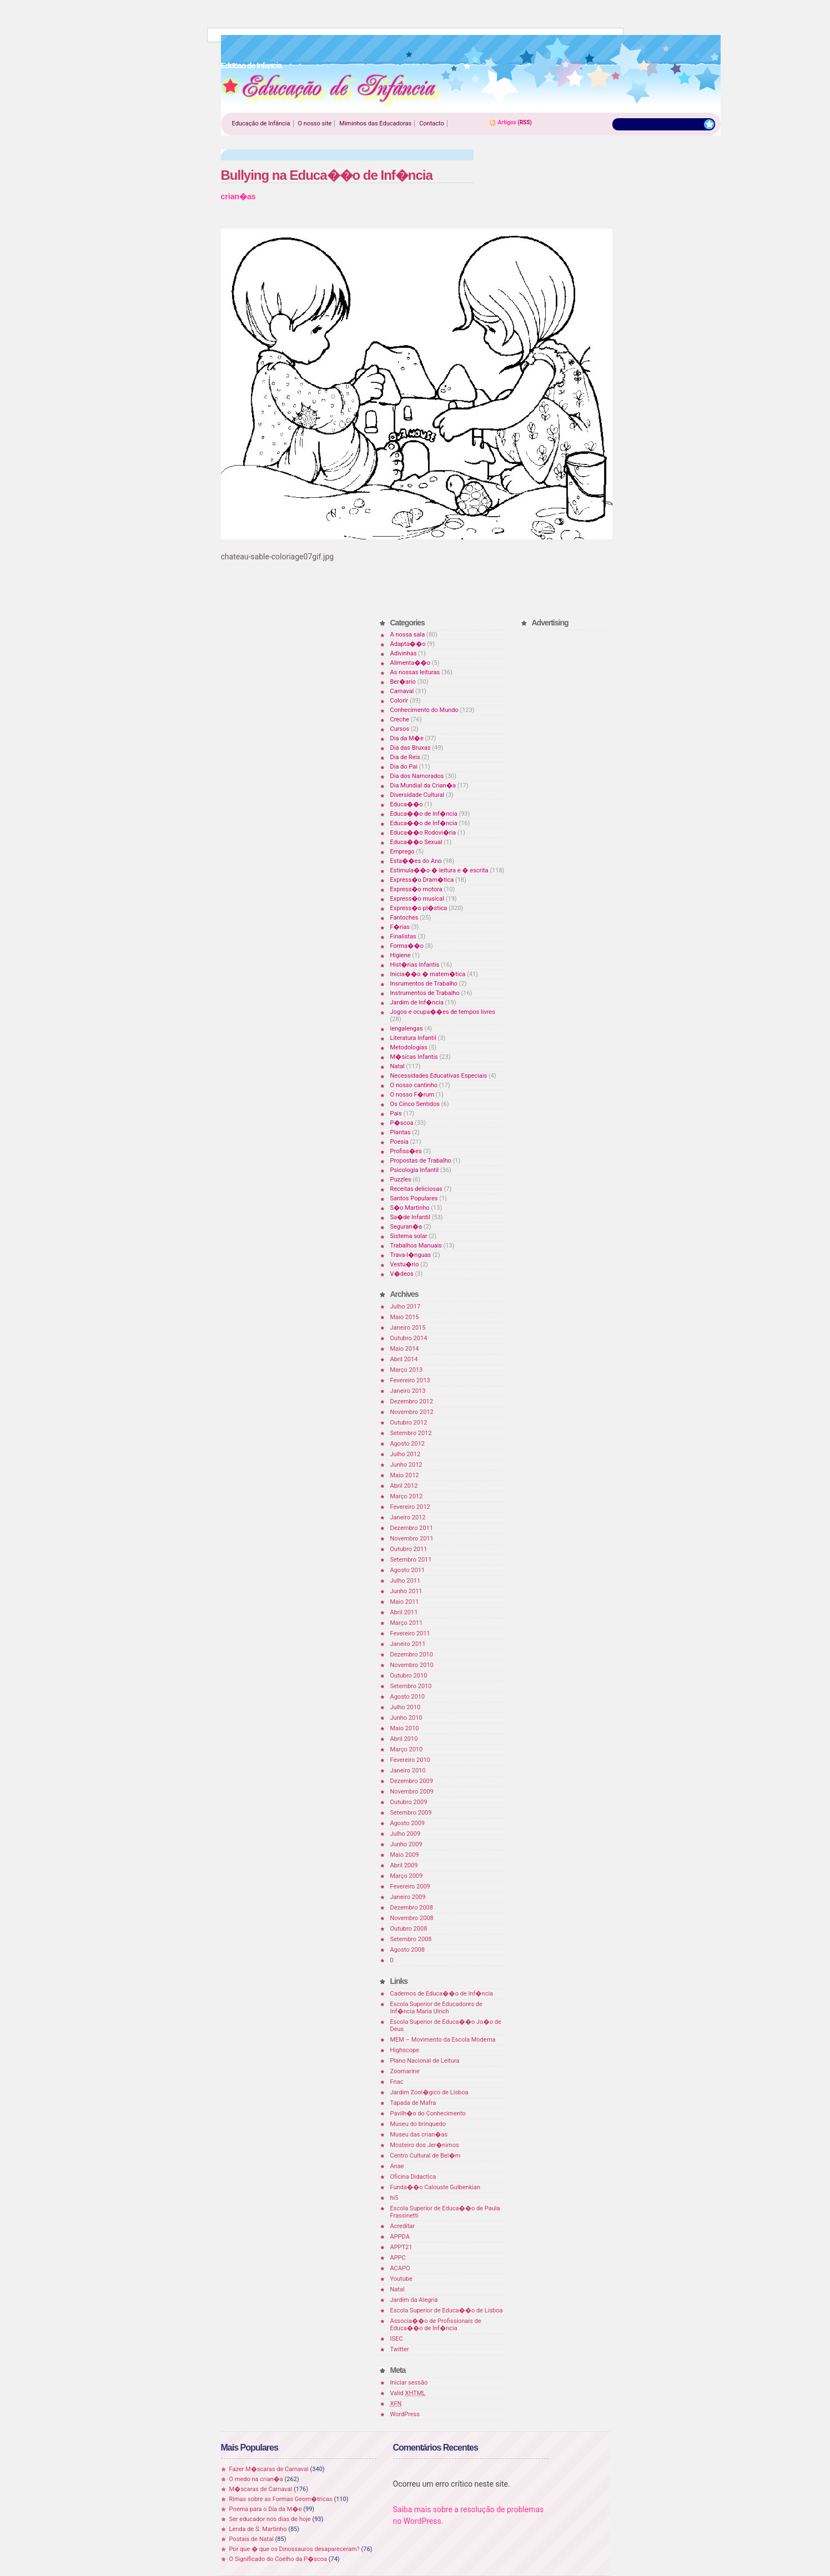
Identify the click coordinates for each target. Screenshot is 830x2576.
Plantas (400, 1132)
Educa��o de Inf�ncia (423, 813)
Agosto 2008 (407, 1949)
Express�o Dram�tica (422, 879)
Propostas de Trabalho (420, 1160)
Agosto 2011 (407, 1570)
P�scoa (402, 1123)
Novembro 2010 (412, 1665)
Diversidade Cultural (417, 795)
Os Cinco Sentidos (415, 1104)
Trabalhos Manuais (416, 1245)
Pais (396, 1113)
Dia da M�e (407, 738)
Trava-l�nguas (410, 1255)
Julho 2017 (405, 1306)
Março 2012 (406, 1496)
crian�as (238, 196)
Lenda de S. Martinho (258, 2529)
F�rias (400, 927)
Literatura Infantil (413, 1038)
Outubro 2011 (408, 1549)
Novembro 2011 (412, 1538)
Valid (408, 2393)
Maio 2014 (404, 1348)
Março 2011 (406, 1623)
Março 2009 (406, 1876)
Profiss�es (406, 1151)
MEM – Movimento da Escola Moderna (443, 2039)
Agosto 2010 (407, 1696)
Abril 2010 (404, 1738)
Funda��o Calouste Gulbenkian (435, 2187)
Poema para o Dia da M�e (265, 2509)
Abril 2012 (404, 1485)
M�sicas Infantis (414, 1056)
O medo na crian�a (256, 2479)
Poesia (399, 1141)
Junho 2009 (406, 1844)
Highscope (404, 2050)
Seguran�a (406, 1226)
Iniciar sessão (409, 2382)
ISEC (396, 2338)
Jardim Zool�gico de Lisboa (429, 2092)
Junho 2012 (406, 1464)
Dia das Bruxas (410, 747)
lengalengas (406, 1028)
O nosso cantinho (414, 1085)
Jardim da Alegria (414, 2300)
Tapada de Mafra (413, 2103)
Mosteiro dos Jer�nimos (424, 2145)
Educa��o (406, 804)
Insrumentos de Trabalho (424, 983)
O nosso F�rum (412, 1094)
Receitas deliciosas (416, 1189)
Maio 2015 (404, 1317)
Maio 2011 (404, 1601)
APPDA (400, 2236)
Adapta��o (408, 644)
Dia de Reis (405, 757)
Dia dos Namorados (417, 776)
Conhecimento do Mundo (424, 710)
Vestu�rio (404, 1264)
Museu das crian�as (419, 2134)
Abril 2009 (404, 1865)
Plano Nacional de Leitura (425, 2060)
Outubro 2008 (408, 1928)
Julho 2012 (405, 1454)
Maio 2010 (404, 1728)
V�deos (402, 1273)
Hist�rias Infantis (415, 964)
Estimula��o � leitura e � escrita (439, 870)
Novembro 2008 (412, 1918)
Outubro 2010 (408, 1675)
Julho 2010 (405, 1707)
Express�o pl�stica (418, 908)
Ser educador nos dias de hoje (270, 2519)
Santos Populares (414, 1198)
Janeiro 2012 (408, 1517)
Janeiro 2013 (408, 1391)
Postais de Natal (251, 2539)
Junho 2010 (406, 1717)
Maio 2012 (404, 1475)
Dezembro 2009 (411, 1781)
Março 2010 (406, 1749)
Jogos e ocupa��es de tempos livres (442, 1012)
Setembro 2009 (411, 1812)
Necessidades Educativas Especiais (438, 1075)
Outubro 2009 (408, 1802)
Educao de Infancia (331, 89)
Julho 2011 (405, 1580)
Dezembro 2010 (411, 1654)
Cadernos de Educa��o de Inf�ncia (442, 1993)
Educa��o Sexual (416, 842)
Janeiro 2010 (408, 1770)
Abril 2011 (404, 1612)
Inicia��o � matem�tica (428, 974)
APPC (398, 2257)
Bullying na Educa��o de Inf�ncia (326, 175)
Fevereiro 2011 (410, 1633)
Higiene (400, 955)
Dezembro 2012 (411, 1401)
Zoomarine (405, 2071)
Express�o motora (416, 889)
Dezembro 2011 (411, 1528)
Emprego (402, 851)
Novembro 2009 (412, 1791)
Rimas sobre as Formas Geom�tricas (281, 2499)
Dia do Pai (403, 766)
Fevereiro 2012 (410, 1507)
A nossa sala (407, 634)
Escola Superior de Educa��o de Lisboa (446, 2310)
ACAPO (400, 2268)
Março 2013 (406, 1369)
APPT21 (401, 2247)
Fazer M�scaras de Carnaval (269, 2469)
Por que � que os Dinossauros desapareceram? (294, 2549)
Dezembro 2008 (411, 1907)
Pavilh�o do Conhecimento (428, 2113)
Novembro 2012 (412, 1412)
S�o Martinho (410, 1207)
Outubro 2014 (408, 1338)
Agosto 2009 (407, 1823)
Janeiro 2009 (408, 1897)
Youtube (401, 2278)
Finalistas (403, 936)
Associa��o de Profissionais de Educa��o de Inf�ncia (435, 2324)
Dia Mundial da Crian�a (423, 785)
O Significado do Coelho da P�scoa (278, 2559)
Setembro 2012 (411, 1433)
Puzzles (400, 1179)
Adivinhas (403, 653)
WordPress (405, 2414)
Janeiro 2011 (408, 1644)
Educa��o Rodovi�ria (423, 832)
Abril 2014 (404, 1359)
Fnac (397, 2081)
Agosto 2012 (407, 1443)
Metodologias (408, 1047)
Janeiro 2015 (408, 1327)
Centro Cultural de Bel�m (425, 2155)
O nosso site (315, 123)
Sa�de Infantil (410, 1217)
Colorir (399, 700)
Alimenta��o (410, 662)
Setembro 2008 (411, 1939)
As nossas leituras (415, 672)
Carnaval (402, 691)
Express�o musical (417, 898)
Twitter (399, 2349)
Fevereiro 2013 (410, 1380)
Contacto (431, 123)
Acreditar (402, 2226)
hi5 (394, 2197)
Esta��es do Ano (416, 861)
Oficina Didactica (413, 2176)
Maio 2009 (404, 1854)
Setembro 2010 (411, 1686)
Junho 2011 (406, 1591)
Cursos (400, 729)
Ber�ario (403, 681)
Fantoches (404, 917)
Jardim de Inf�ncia (417, 1002)
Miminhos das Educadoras (375, 123)
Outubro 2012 (408, 1422)
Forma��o (407, 945)
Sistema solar (408, 1236)
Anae (397, 2166)
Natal (397, 1066)
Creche (399, 719)
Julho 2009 (405, 1833)
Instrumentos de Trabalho (425, 993)
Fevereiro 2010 (410, 1760)
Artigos (507, 122)
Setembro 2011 (411, 1559)
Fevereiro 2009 (410, 1886)
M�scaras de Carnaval (261, 2489)
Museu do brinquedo (418, 2124)
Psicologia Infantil (414, 1170)
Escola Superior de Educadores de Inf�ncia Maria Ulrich (436, 2008)
